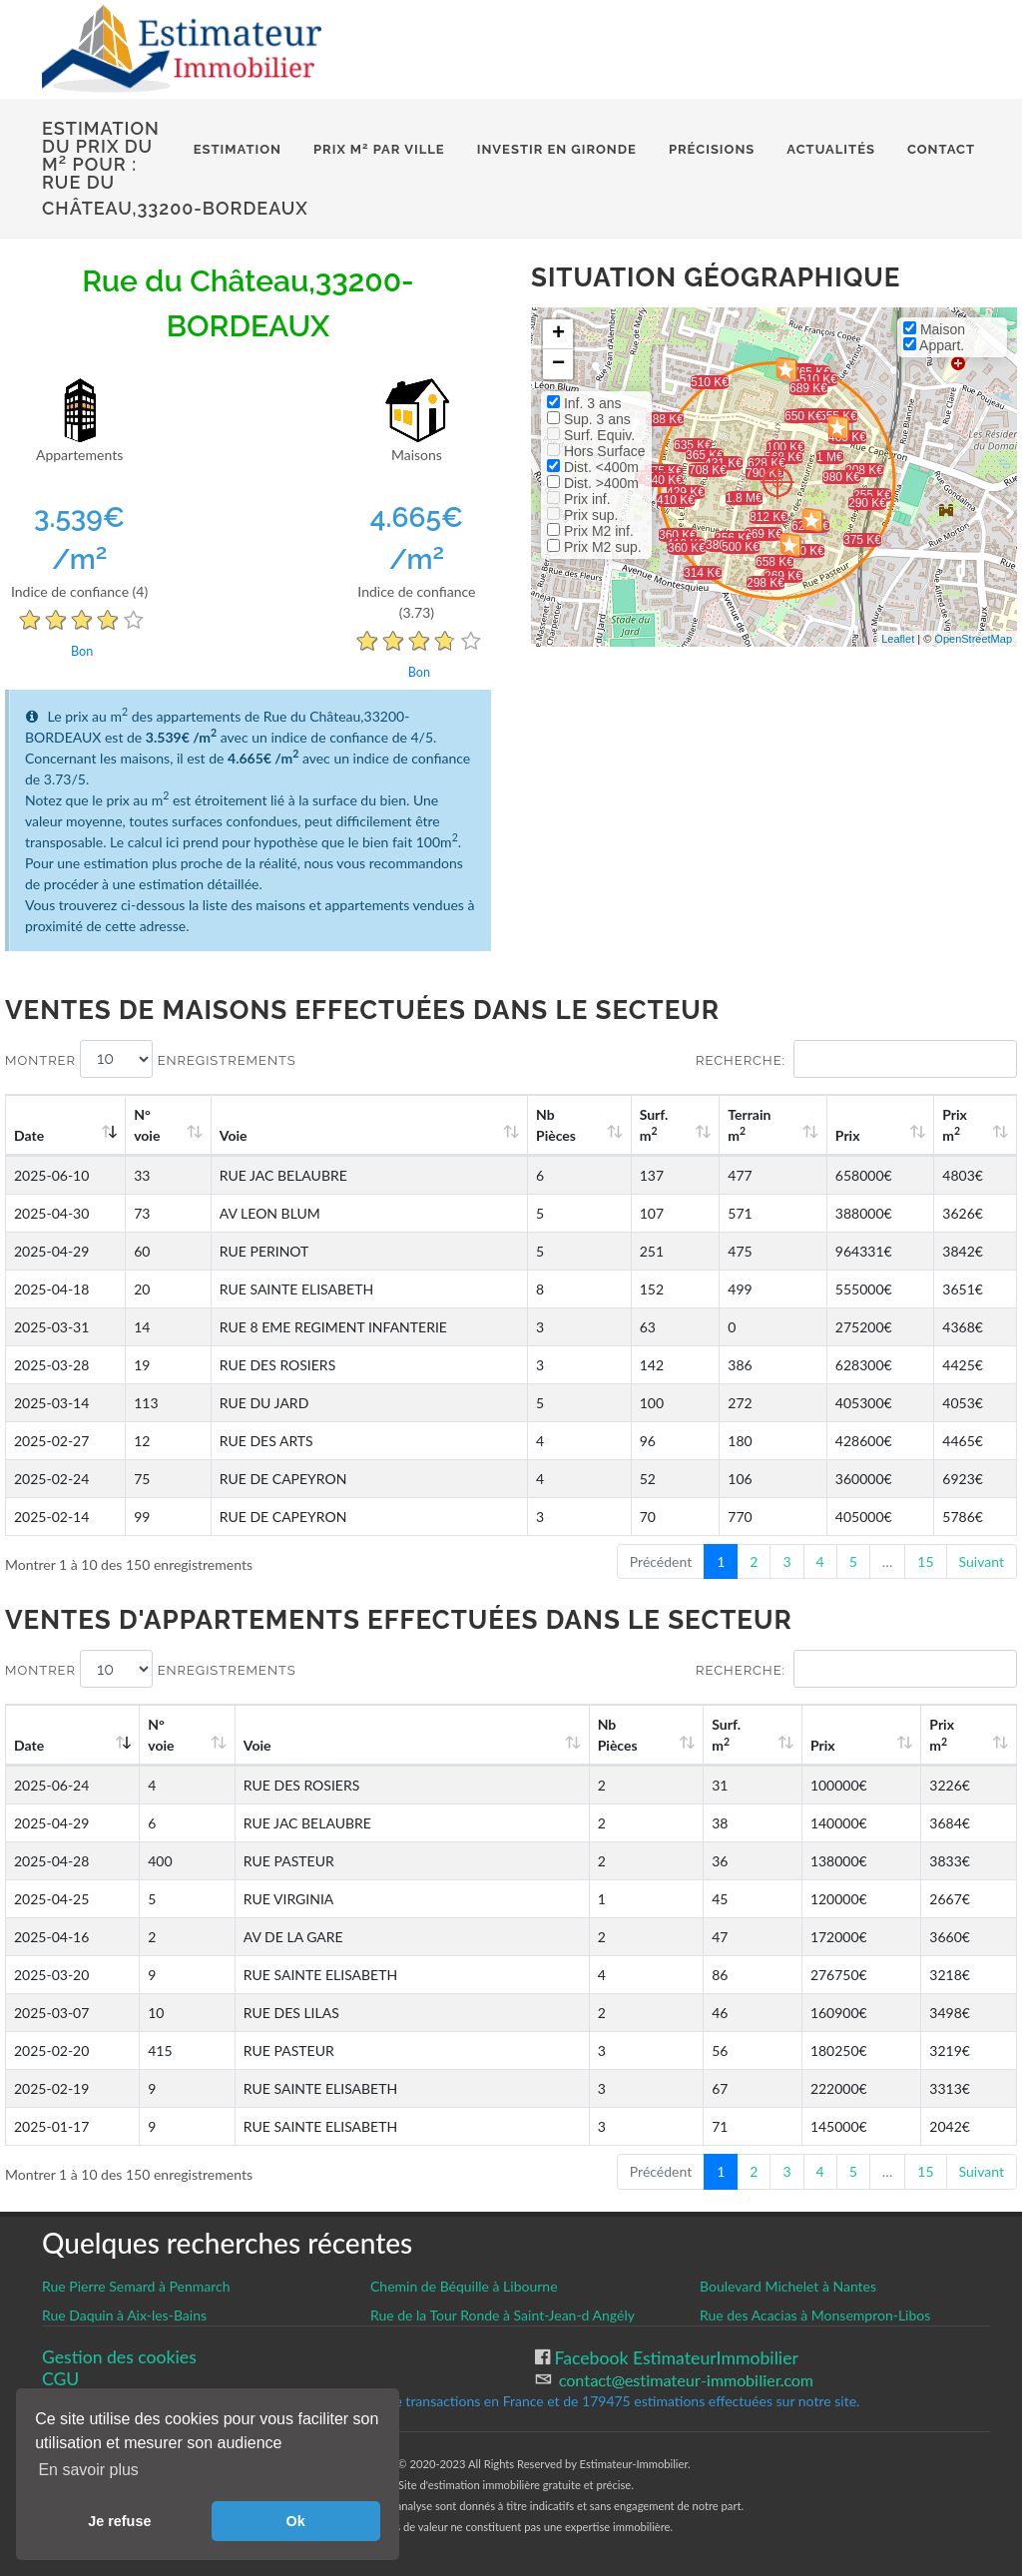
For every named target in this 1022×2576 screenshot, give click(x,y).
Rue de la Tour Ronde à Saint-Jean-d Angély (502, 2315)
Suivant (981, 1561)
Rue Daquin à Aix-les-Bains (124, 2315)
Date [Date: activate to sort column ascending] (29, 1135)
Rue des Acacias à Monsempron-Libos (815, 2315)
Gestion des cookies (119, 2356)
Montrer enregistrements (150, 1059)
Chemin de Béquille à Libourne (464, 2286)
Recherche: (856, 1059)
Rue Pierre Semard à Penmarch (136, 2286)
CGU (60, 2378)
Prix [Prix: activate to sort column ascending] (847, 1135)
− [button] (558, 364)
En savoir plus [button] (88, 2469)
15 (925, 1561)
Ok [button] (295, 2521)
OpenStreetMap (973, 639)
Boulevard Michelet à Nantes (788, 2286)
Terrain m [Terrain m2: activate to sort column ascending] (749, 1125)
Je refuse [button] (119, 2521)
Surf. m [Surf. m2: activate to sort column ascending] (654, 1125)
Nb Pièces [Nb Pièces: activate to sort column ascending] (556, 1125)
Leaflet (897, 639)
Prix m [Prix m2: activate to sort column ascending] (954, 1125)
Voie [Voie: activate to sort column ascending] (234, 1135)
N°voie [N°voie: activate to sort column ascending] (147, 1125)
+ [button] (558, 334)
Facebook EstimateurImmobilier (674, 2357)
